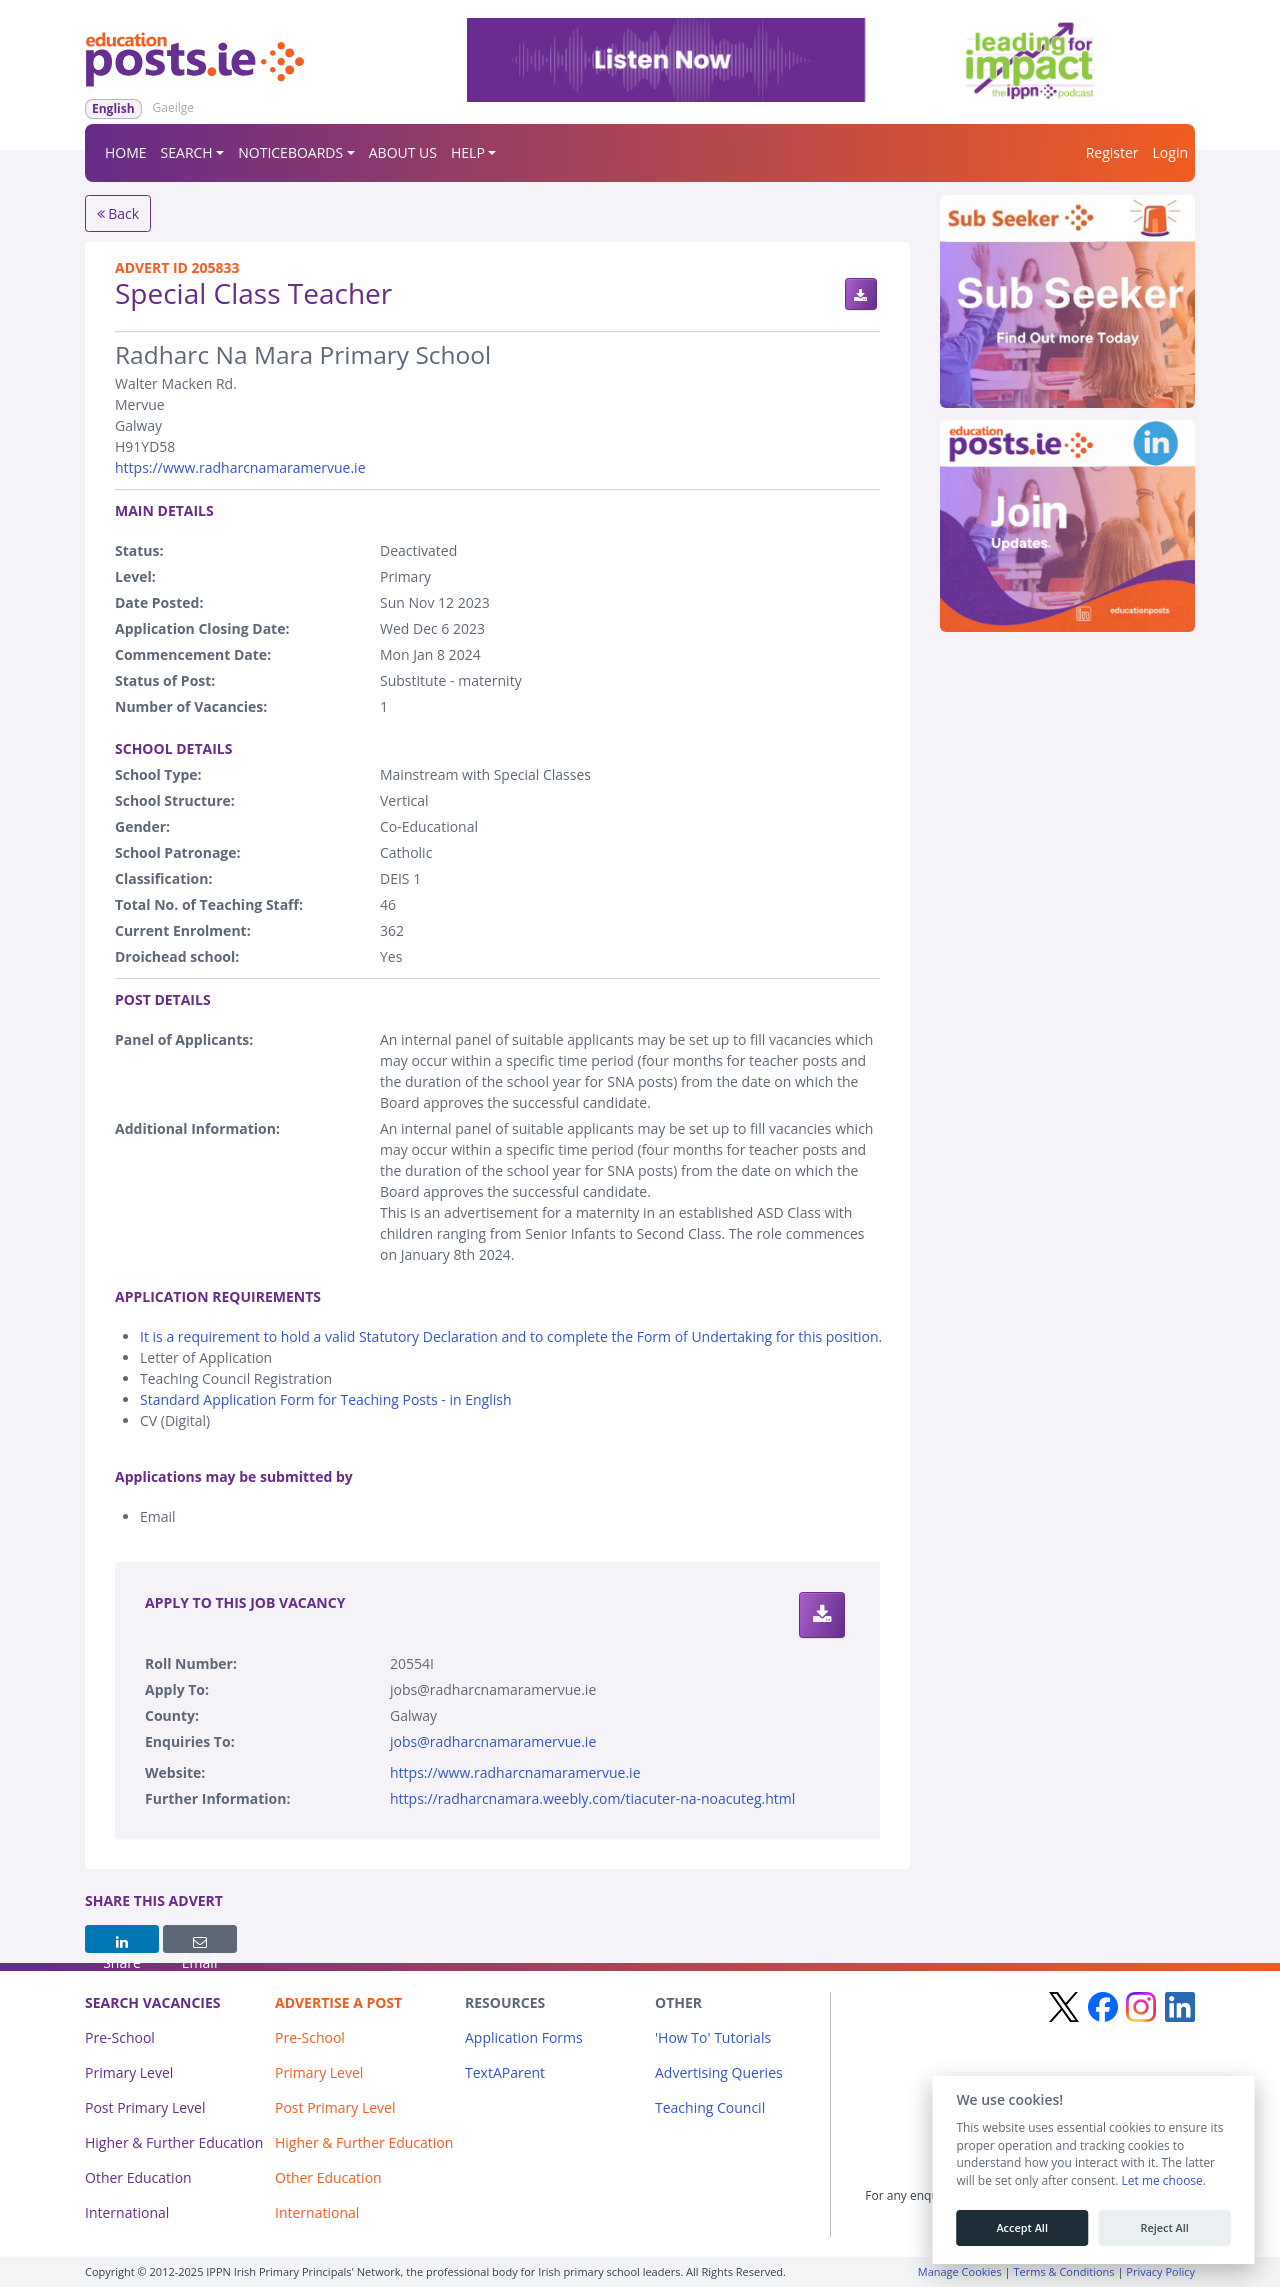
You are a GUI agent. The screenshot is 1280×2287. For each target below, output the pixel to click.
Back (118, 213)
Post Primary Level (145, 2107)
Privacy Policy (1160, 2271)
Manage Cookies (960, 2271)
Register (1112, 152)
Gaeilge (173, 107)
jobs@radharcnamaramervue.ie (493, 1741)
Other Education (138, 2177)
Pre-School (120, 2037)
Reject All (1164, 2228)
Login (1170, 152)
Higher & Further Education (174, 2142)
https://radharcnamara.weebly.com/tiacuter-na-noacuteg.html (592, 1798)
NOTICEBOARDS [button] (290, 152)
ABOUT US (403, 152)
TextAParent (505, 2072)
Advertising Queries (719, 2072)
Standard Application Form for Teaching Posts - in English (325, 1399)
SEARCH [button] (187, 152)
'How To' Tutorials (713, 2037)
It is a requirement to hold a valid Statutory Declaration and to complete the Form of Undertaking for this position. (511, 1336)
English (113, 108)
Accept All (1022, 2228)
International (127, 2212)
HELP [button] (468, 152)
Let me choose (1161, 2181)
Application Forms (524, 2037)
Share (122, 1944)
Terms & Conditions (1064, 2271)
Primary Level (129, 2072)
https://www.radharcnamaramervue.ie (240, 467)
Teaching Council (710, 2107)
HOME (126, 152)
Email (200, 1944)
